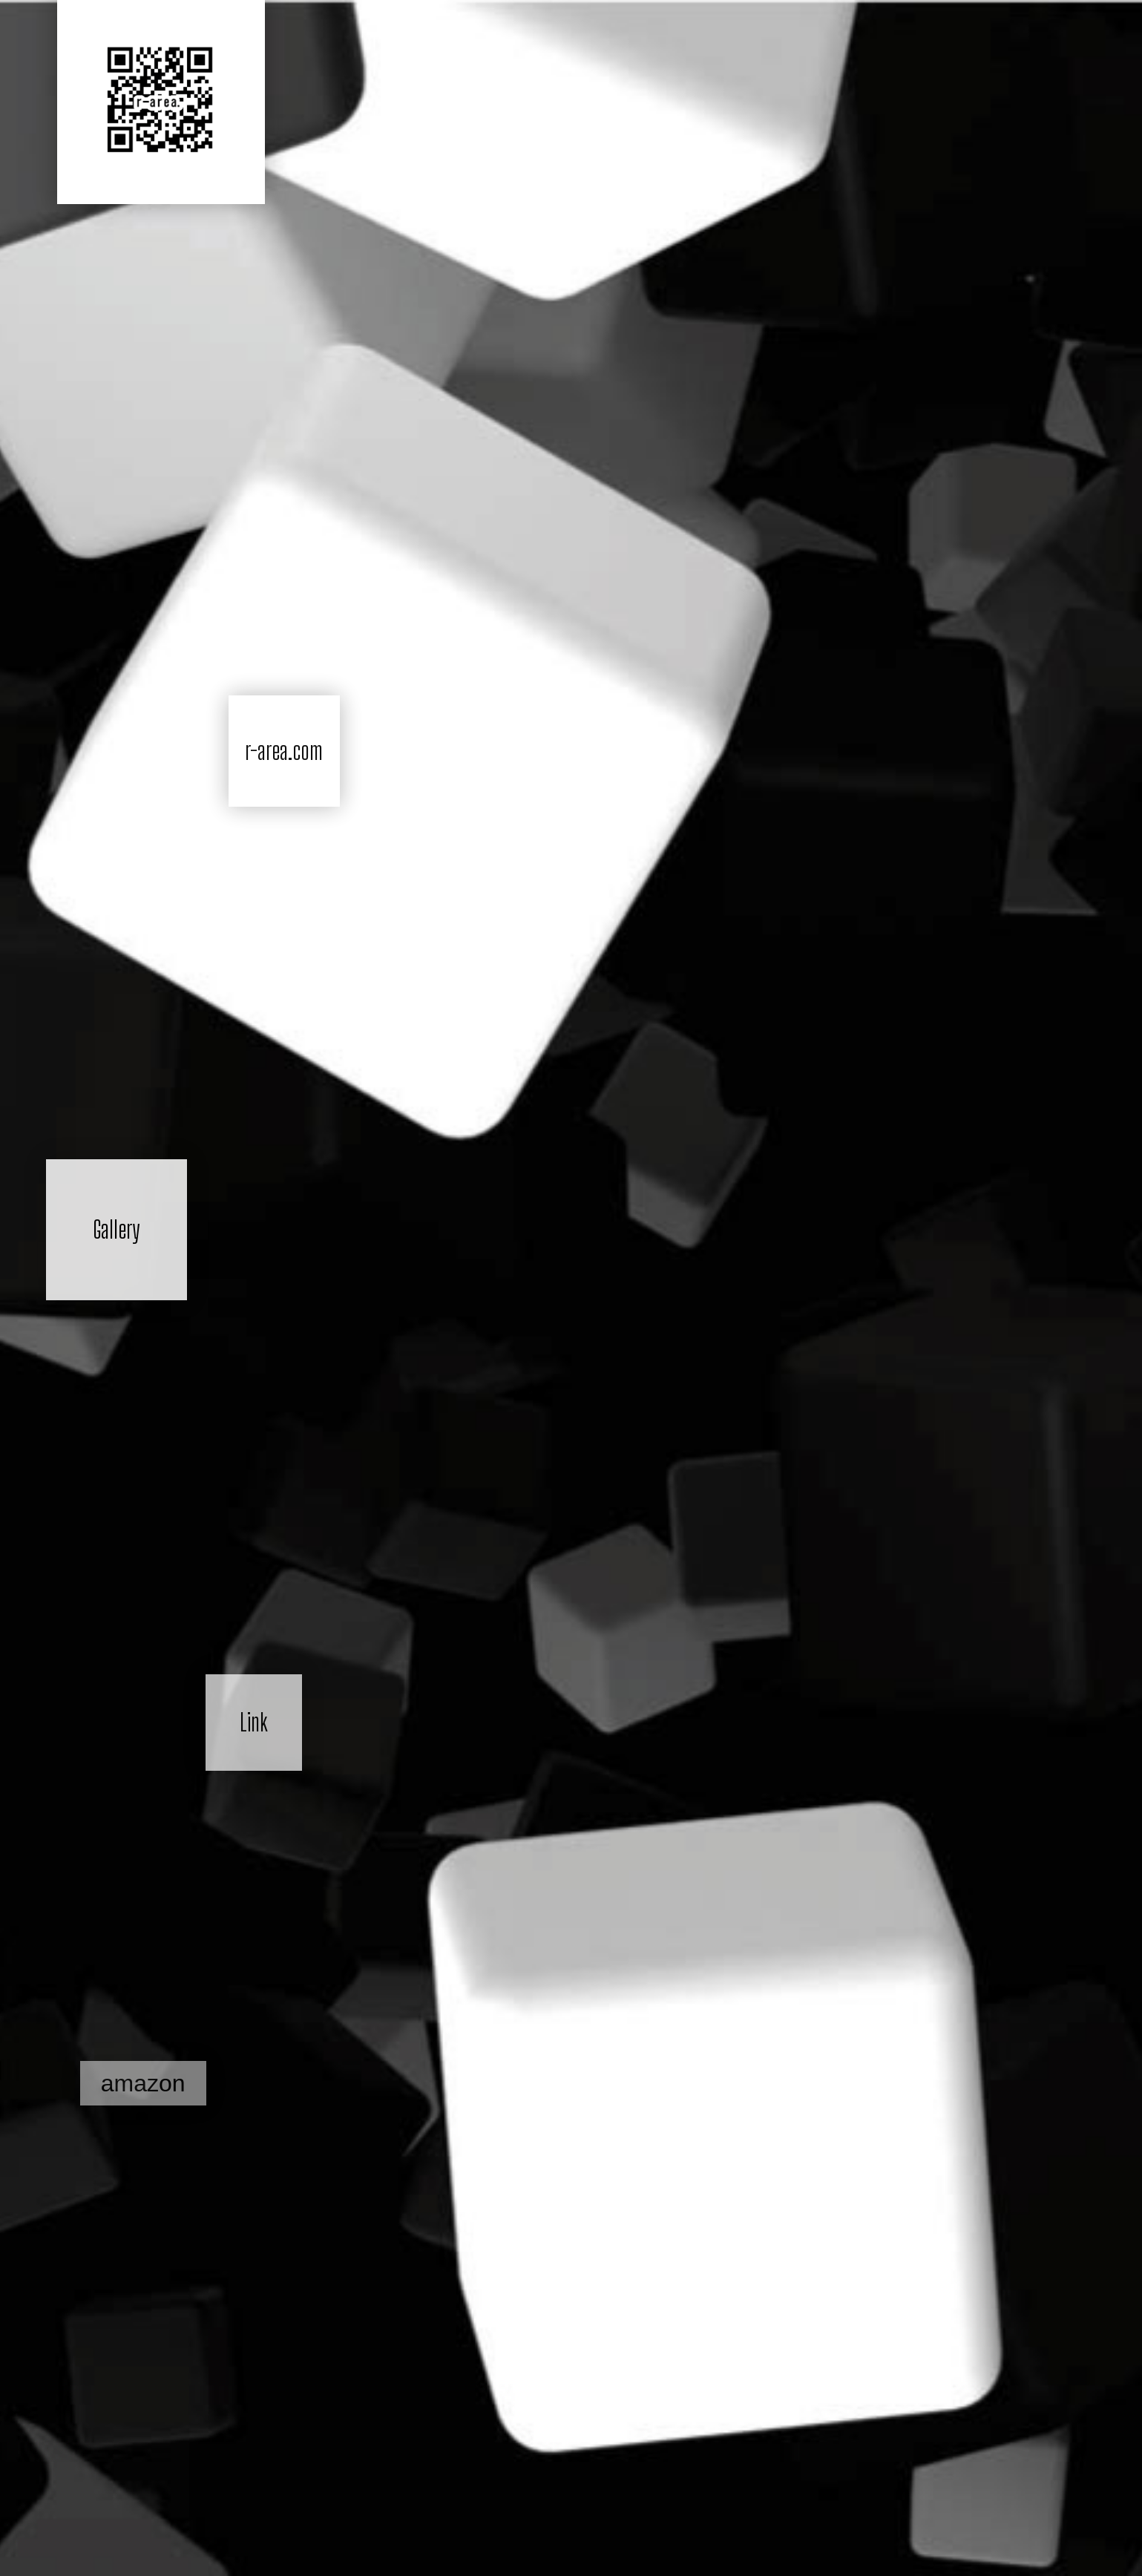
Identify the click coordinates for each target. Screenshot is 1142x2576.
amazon (143, 2083)
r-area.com (284, 751)
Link (254, 1722)
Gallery (116, 1230)
